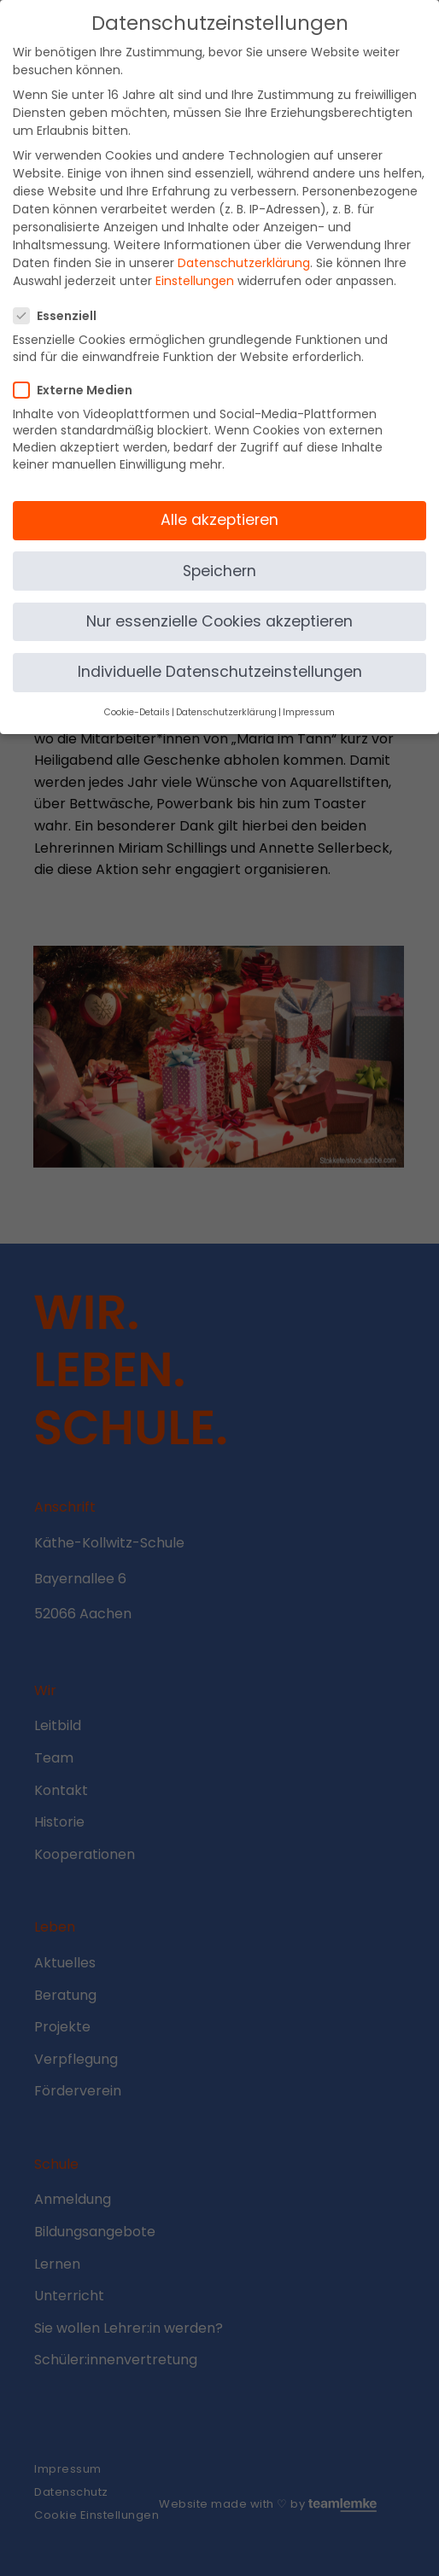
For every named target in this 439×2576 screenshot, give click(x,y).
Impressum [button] (309, 697)
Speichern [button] (219, 555)
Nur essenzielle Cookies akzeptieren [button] (219, 606)
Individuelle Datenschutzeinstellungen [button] (220, 656)
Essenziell (60, 301)
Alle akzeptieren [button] (219, 505)
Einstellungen (194, 266)
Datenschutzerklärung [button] (226, 697)
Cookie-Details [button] (137, 697)
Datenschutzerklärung (244, 248)
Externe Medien (78, 374)
